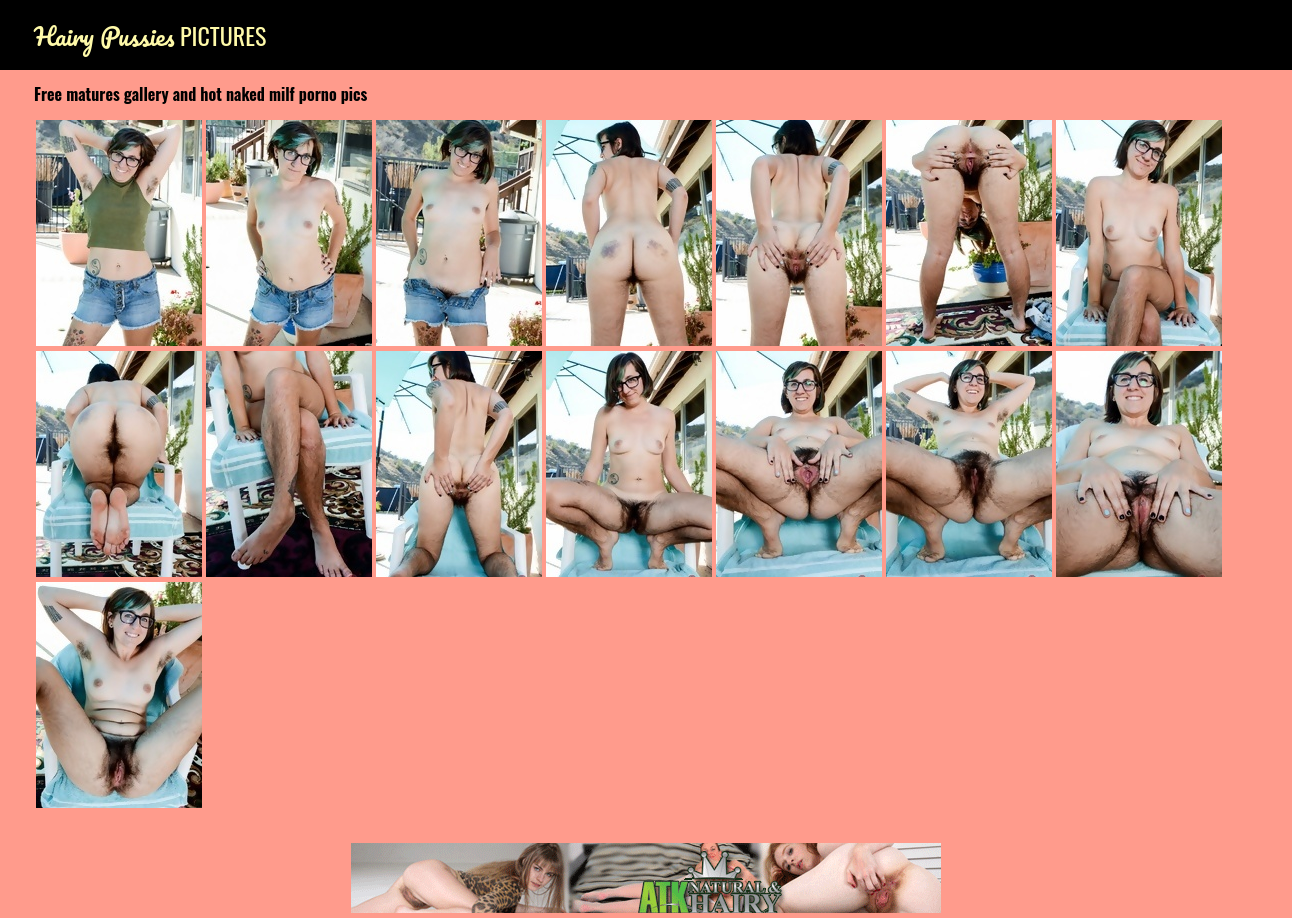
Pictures (150, 35)
